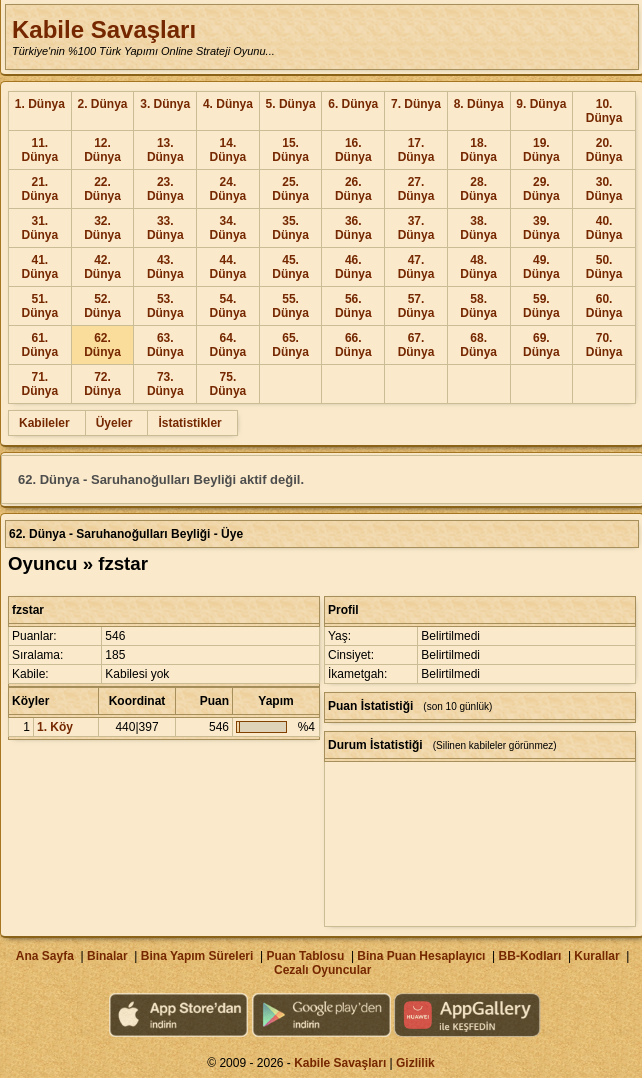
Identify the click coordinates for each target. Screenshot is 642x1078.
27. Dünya (416, 189)
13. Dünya (165, 150)
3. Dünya (165, 104)
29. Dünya (541, 189)
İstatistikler (189, 423)
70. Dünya (604, 345)
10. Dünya (604, 111)
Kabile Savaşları (104, 29)
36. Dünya (353, 228)
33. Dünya (165, 228)
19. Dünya (541, 150)
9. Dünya (541, 104)
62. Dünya (102, 345)
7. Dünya (416, 104)
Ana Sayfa (45, 956)
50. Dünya (604, 267)
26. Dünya (353, 189)
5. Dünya (291, 104)
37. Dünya (416, 228)
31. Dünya (40, 228)
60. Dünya (604, 306)
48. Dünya (478, 267)
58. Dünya (478, 306)
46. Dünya (353, 267)
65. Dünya (290, 345)
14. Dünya (228, 150)
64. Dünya (228, 345)
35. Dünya (290, 228)
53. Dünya (165, 306)
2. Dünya (103, 104)
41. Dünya (40, 267)
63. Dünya (165, 345)
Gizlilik (415, 1063)
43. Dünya (165, 267)
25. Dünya (290, 189)
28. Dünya (478, 189)
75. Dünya (228, 384)
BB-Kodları (530, 956)
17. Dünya (416, 150)
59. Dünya (541, 306)
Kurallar (596, 956)
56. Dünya (353, 306)
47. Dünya (416, 267)
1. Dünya (40, 104)
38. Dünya (478, 228)
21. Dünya (40, 189)
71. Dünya (40, 384)
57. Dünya (416, 306)
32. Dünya (102, 228)
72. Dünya (102, 384)
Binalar (107, 956)
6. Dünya (353, 104)
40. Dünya (604, 228)
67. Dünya (416, 345)
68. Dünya (478, 345)
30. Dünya (604, 189)
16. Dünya (353, 150)
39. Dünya (541, 228)
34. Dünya (228, 228)
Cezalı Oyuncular (322, 970)
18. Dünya (478, 150)
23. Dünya (165, 189)
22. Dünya (102, 189)
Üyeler (114, 423)
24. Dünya (228, 189)
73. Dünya (165, 384)
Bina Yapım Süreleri (197, 956)
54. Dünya (228, 306)
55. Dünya (290, 306)
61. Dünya (40, 345)
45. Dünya (290, 267)
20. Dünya (604, 150)
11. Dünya (40, 150)
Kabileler (44, 423)
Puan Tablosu (305, 956)
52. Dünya (102, 306)
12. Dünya (102, 150)
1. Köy (55, 727)
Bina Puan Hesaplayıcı (421, 956)
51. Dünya (40, 306)
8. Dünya (479, 104)
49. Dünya (541, 267)
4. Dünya (228, 104)
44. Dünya (228, 267)
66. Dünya (353, 345)
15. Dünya (290, 150)
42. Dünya (102, 267)
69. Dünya (541, 345)
